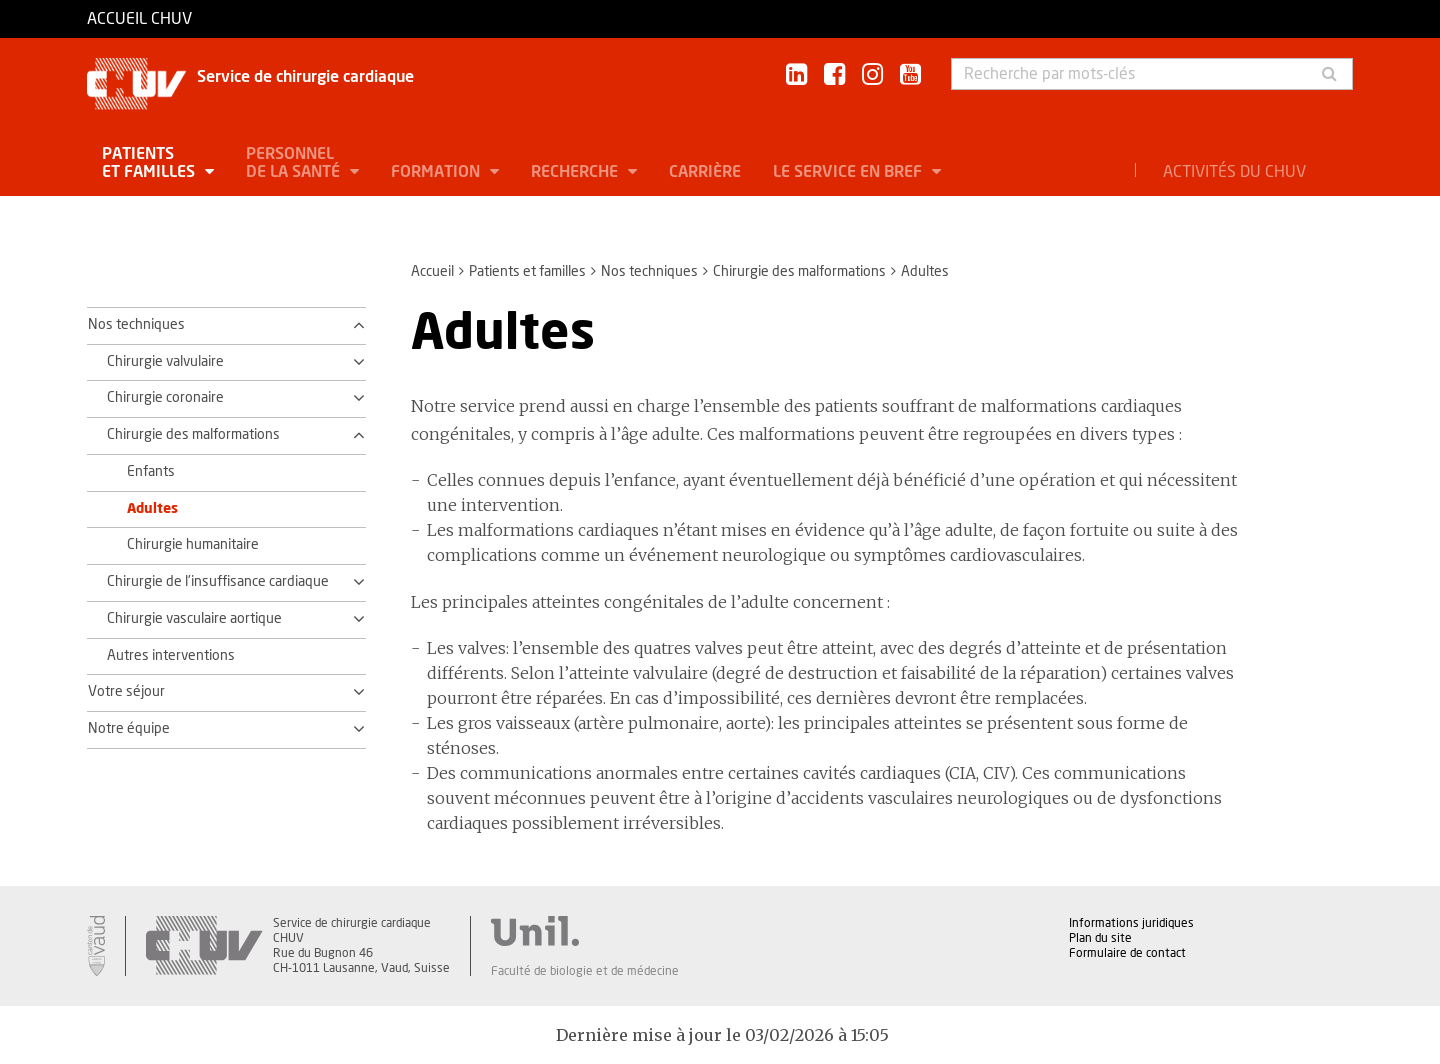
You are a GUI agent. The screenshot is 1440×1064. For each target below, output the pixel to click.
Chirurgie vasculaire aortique (194, 619)
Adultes (152, 509)
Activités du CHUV (1234, 172)
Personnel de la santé (295, 163)
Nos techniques (649, 272)
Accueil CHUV (139, 19)
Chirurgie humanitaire (193, 545)
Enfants (151, 472)
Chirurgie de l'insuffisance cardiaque (218, 582)
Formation (437, 172)
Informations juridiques (1131, 923)
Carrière (705, 172)
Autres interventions (171, 656)
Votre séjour (126, 692)
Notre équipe (129, 729)
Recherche (576, 172)
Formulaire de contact (1127, 953)
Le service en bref (849, 172)
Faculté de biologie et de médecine (585, 971)
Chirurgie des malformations (799, 272)
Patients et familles (150, 163)
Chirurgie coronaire (165, 398)
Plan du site (1100, 938)
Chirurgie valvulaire (165, 362)
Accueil (432, 272)
